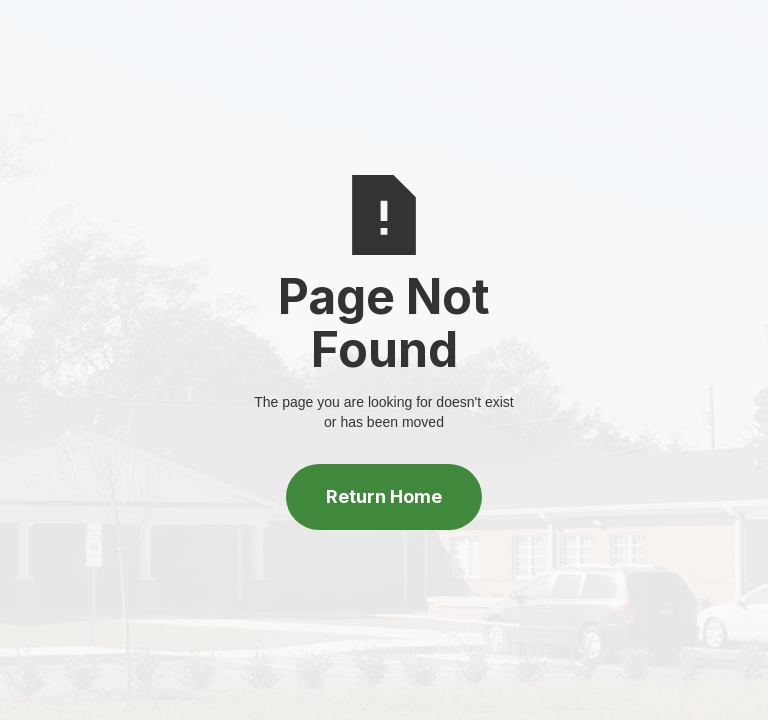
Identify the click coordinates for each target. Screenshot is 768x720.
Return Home (384, 496)
